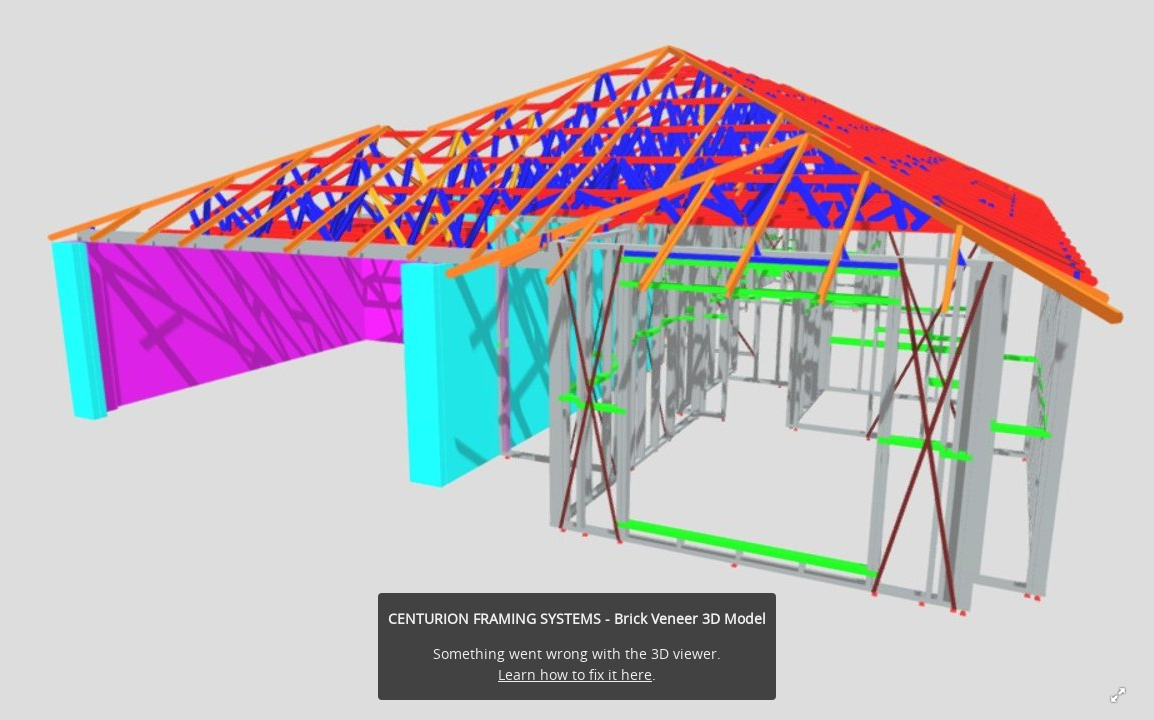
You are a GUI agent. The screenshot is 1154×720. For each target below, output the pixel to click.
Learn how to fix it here (575, 674)
